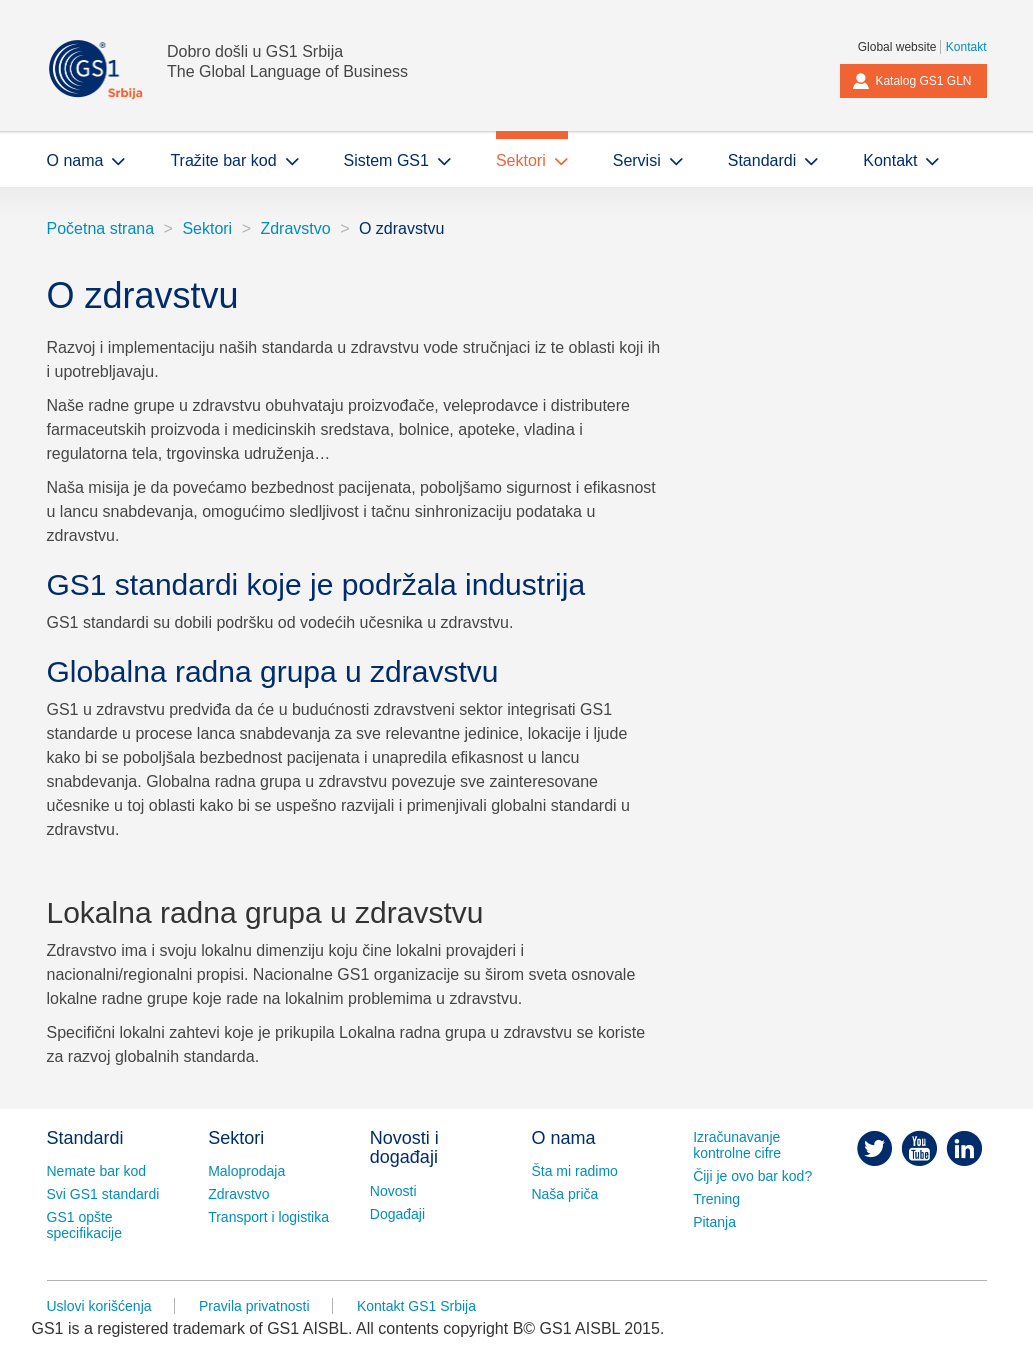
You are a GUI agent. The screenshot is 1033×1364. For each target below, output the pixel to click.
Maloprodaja (246, 1171)
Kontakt (966, 47)
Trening (716, 1199)
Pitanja (714, 1222)
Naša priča (564, 1194)
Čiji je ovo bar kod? (752, 1176)
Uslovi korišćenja (99, 1306)
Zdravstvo (295, 228)
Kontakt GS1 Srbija (416, 1306)
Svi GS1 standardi (103, 1194)
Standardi (85, 1138)
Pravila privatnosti (254, 1306)
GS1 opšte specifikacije (84, 1225)
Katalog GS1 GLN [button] (911, 81)
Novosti (393, 1191)
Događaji (397, 1214)
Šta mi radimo (574, 1171)
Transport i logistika (268, 1217)
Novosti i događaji (404, 1148)
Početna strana (101, 228)
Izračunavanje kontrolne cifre (737, 1145)
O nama (563, 1138)
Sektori (207, 228)
